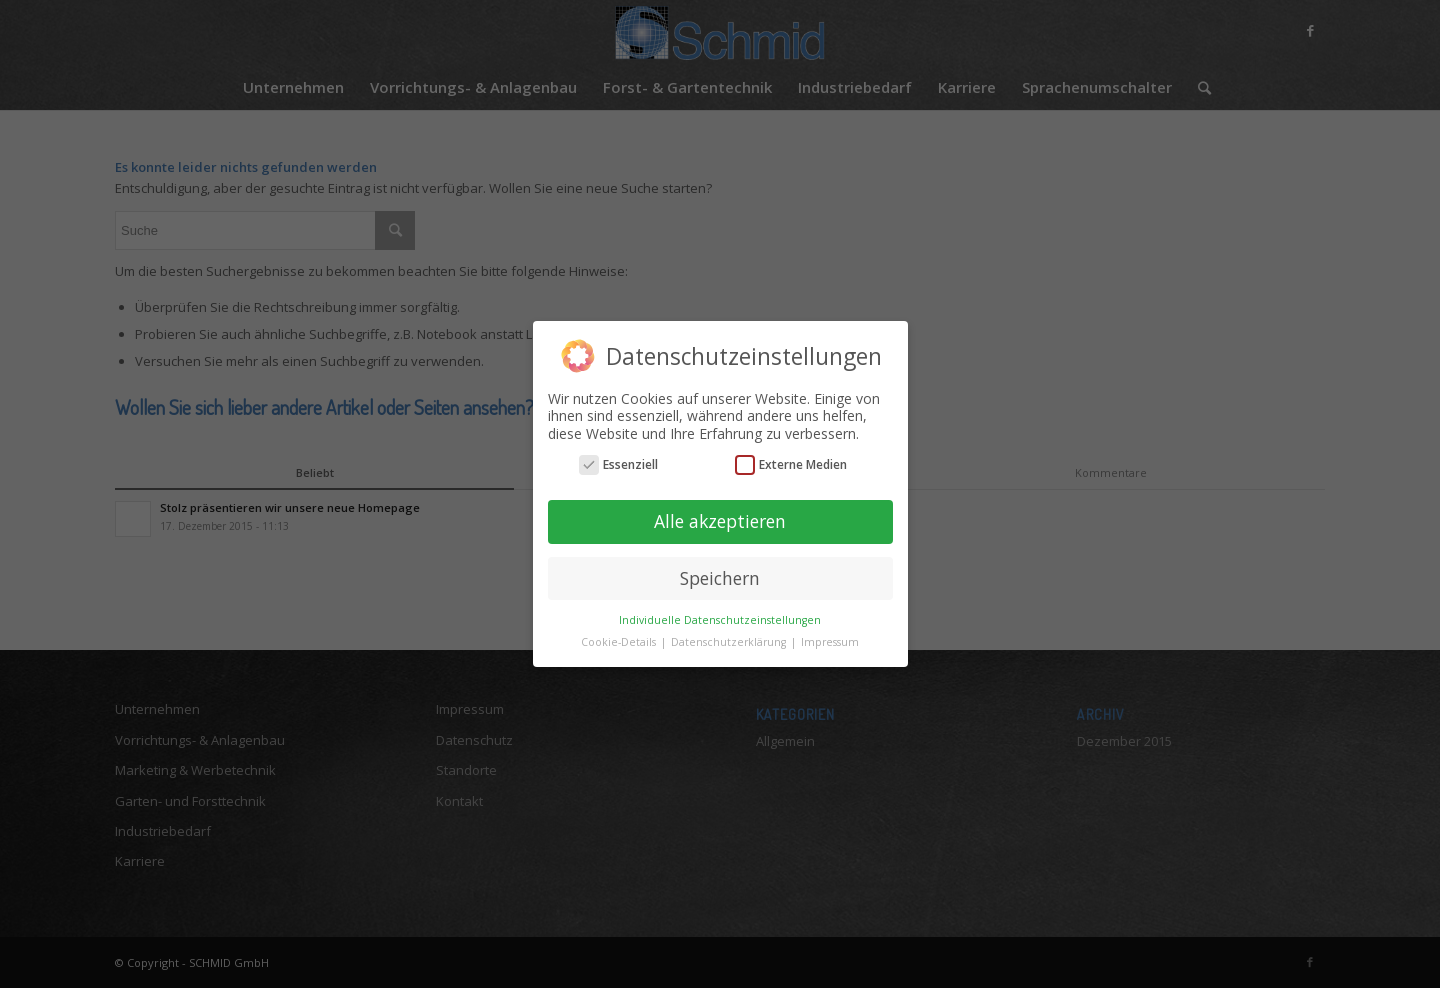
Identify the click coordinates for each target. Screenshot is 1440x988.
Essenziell (618, 464)
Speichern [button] (720, 578)
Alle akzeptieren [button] (720, 521)
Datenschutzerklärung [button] (730, 642)
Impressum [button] (830, 642)
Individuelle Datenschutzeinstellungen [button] (720, 619)
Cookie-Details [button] (620, 642)
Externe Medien (791, 464)
